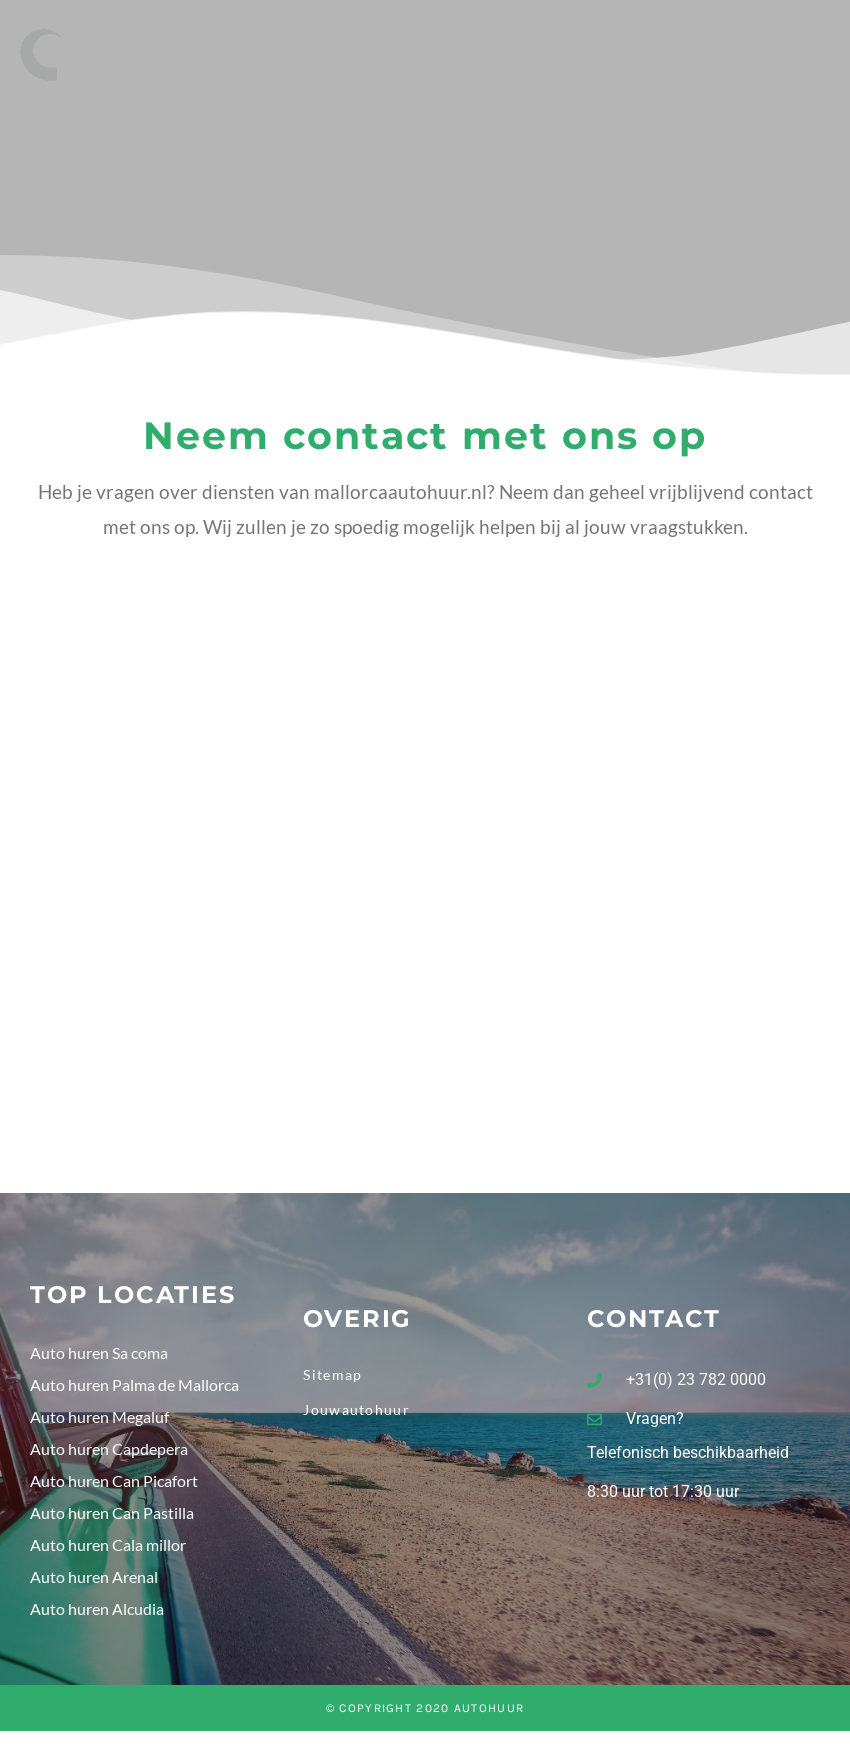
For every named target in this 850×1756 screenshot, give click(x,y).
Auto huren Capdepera (109, 1453)
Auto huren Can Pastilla (112, 1517)
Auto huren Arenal (94, 1581)
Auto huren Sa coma (99, 1357)
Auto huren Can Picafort (114, 1485)
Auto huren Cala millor (108, 1549)
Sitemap (332, 1379)
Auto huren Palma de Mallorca (134, 1389)
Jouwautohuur (356, 1414)
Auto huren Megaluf (99, 1421)
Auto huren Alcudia (97, 1613)
